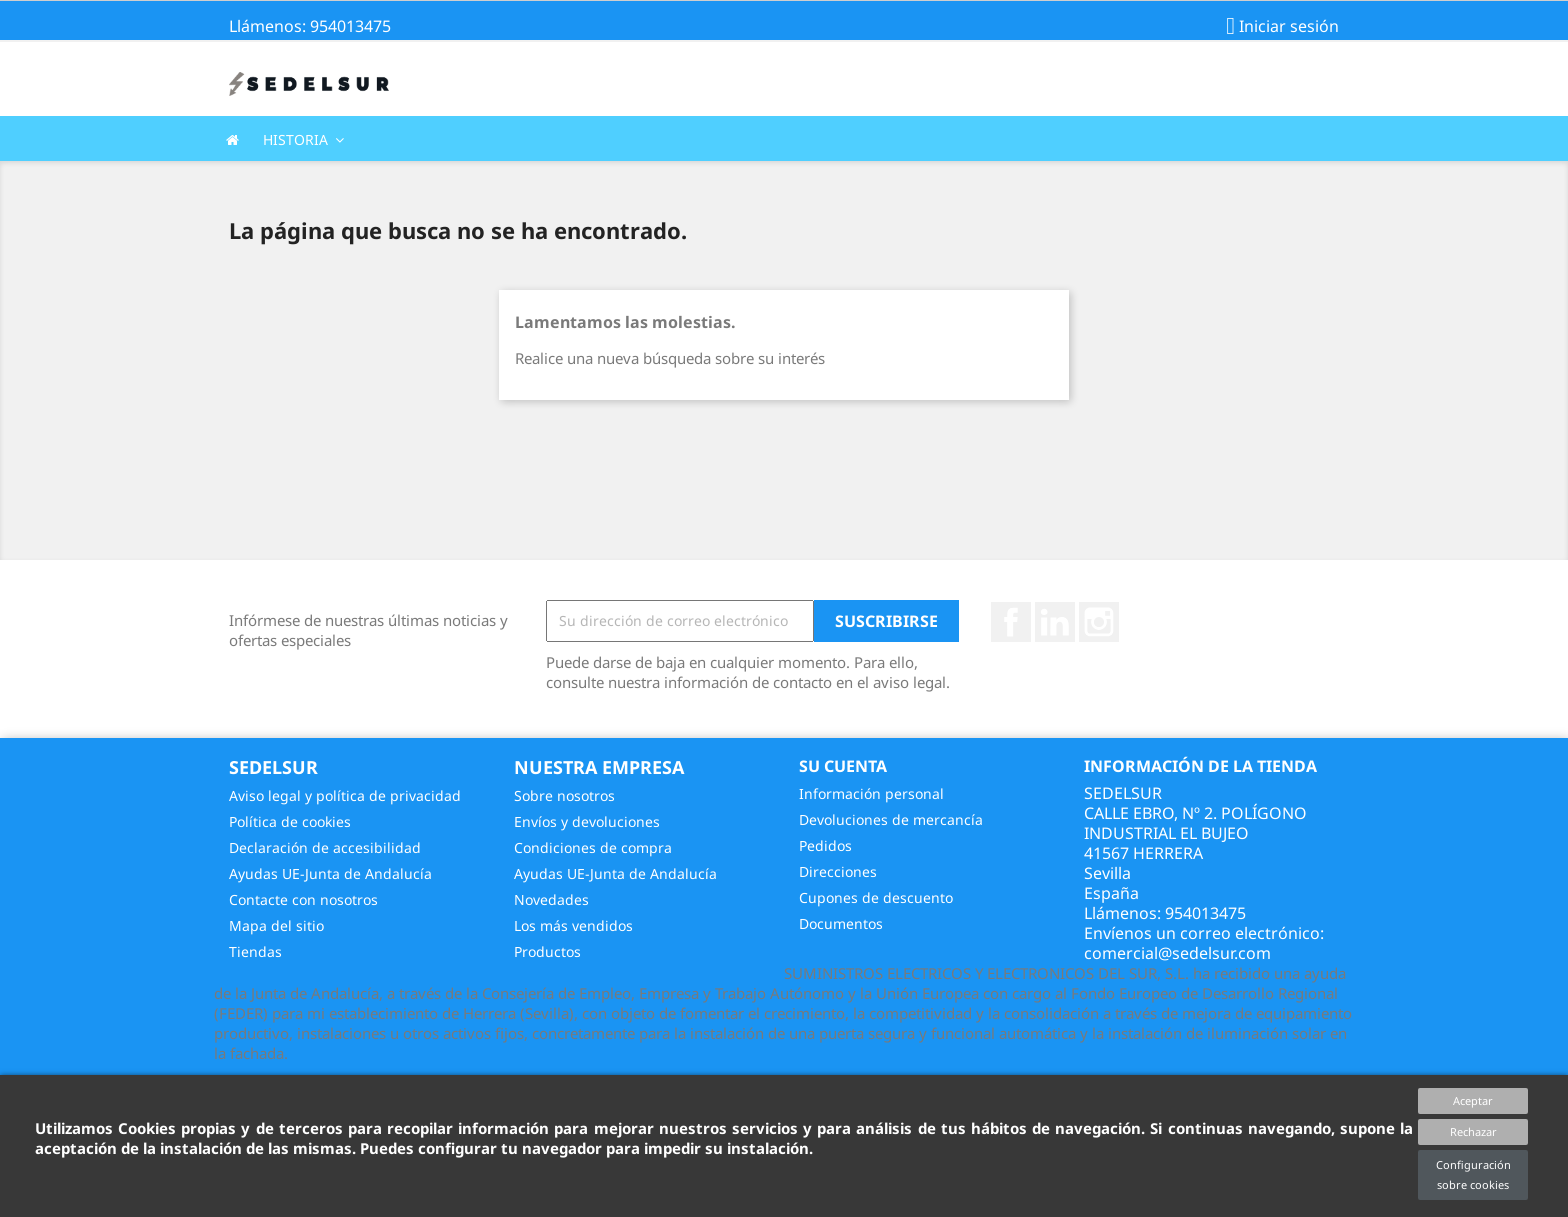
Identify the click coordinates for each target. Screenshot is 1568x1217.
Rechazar (1473, 1131)
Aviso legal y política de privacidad (345, 795)
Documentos (841, 923)
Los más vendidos (573, 925)
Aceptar (1473, 1100)
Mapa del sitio (276, 925)
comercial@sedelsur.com (1177, 953)
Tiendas (255, 951)
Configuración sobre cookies (1473, 1174)
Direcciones (838, 871)
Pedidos (825, 845)
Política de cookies (290, 821)
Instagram (1099, 622)
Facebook (1011, 622)
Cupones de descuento (876, 897)
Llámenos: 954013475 (310, 26)
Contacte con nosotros (303, 899)
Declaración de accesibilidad (325, 847)
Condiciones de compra (593, 847)
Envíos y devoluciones (587, 821)
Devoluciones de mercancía (891, 819)
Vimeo (1055, 622)
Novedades (551, 899)
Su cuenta (843, 766)
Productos (547, 951)
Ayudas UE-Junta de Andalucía (330, 873)
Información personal (871, 793)
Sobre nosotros (564, 795)
